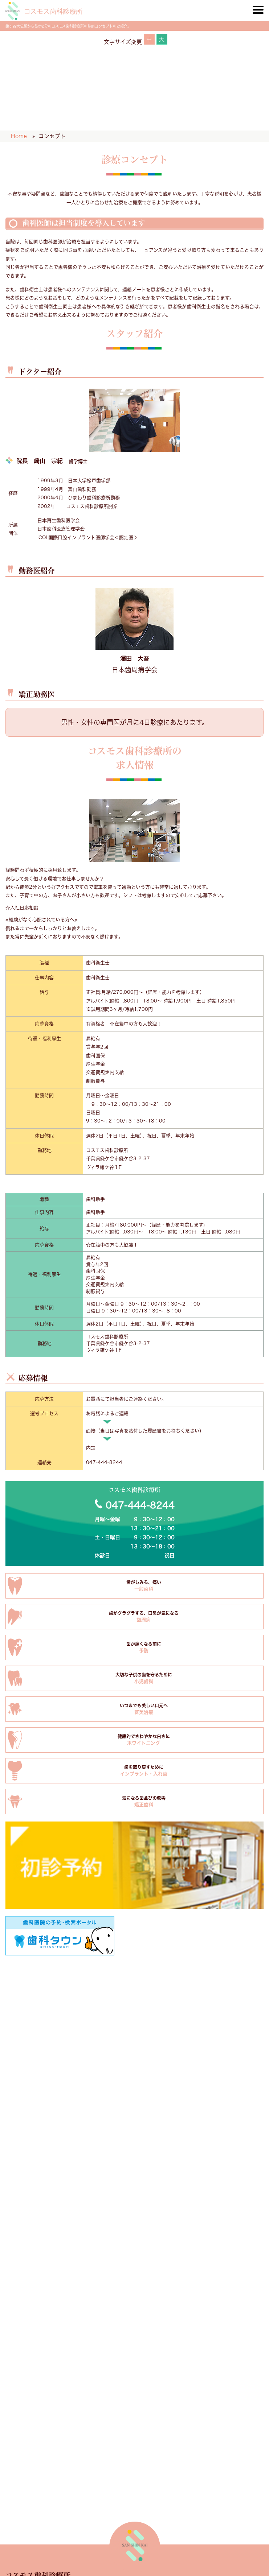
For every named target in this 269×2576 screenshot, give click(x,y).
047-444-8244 (104, 1462)
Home (19, 136)
